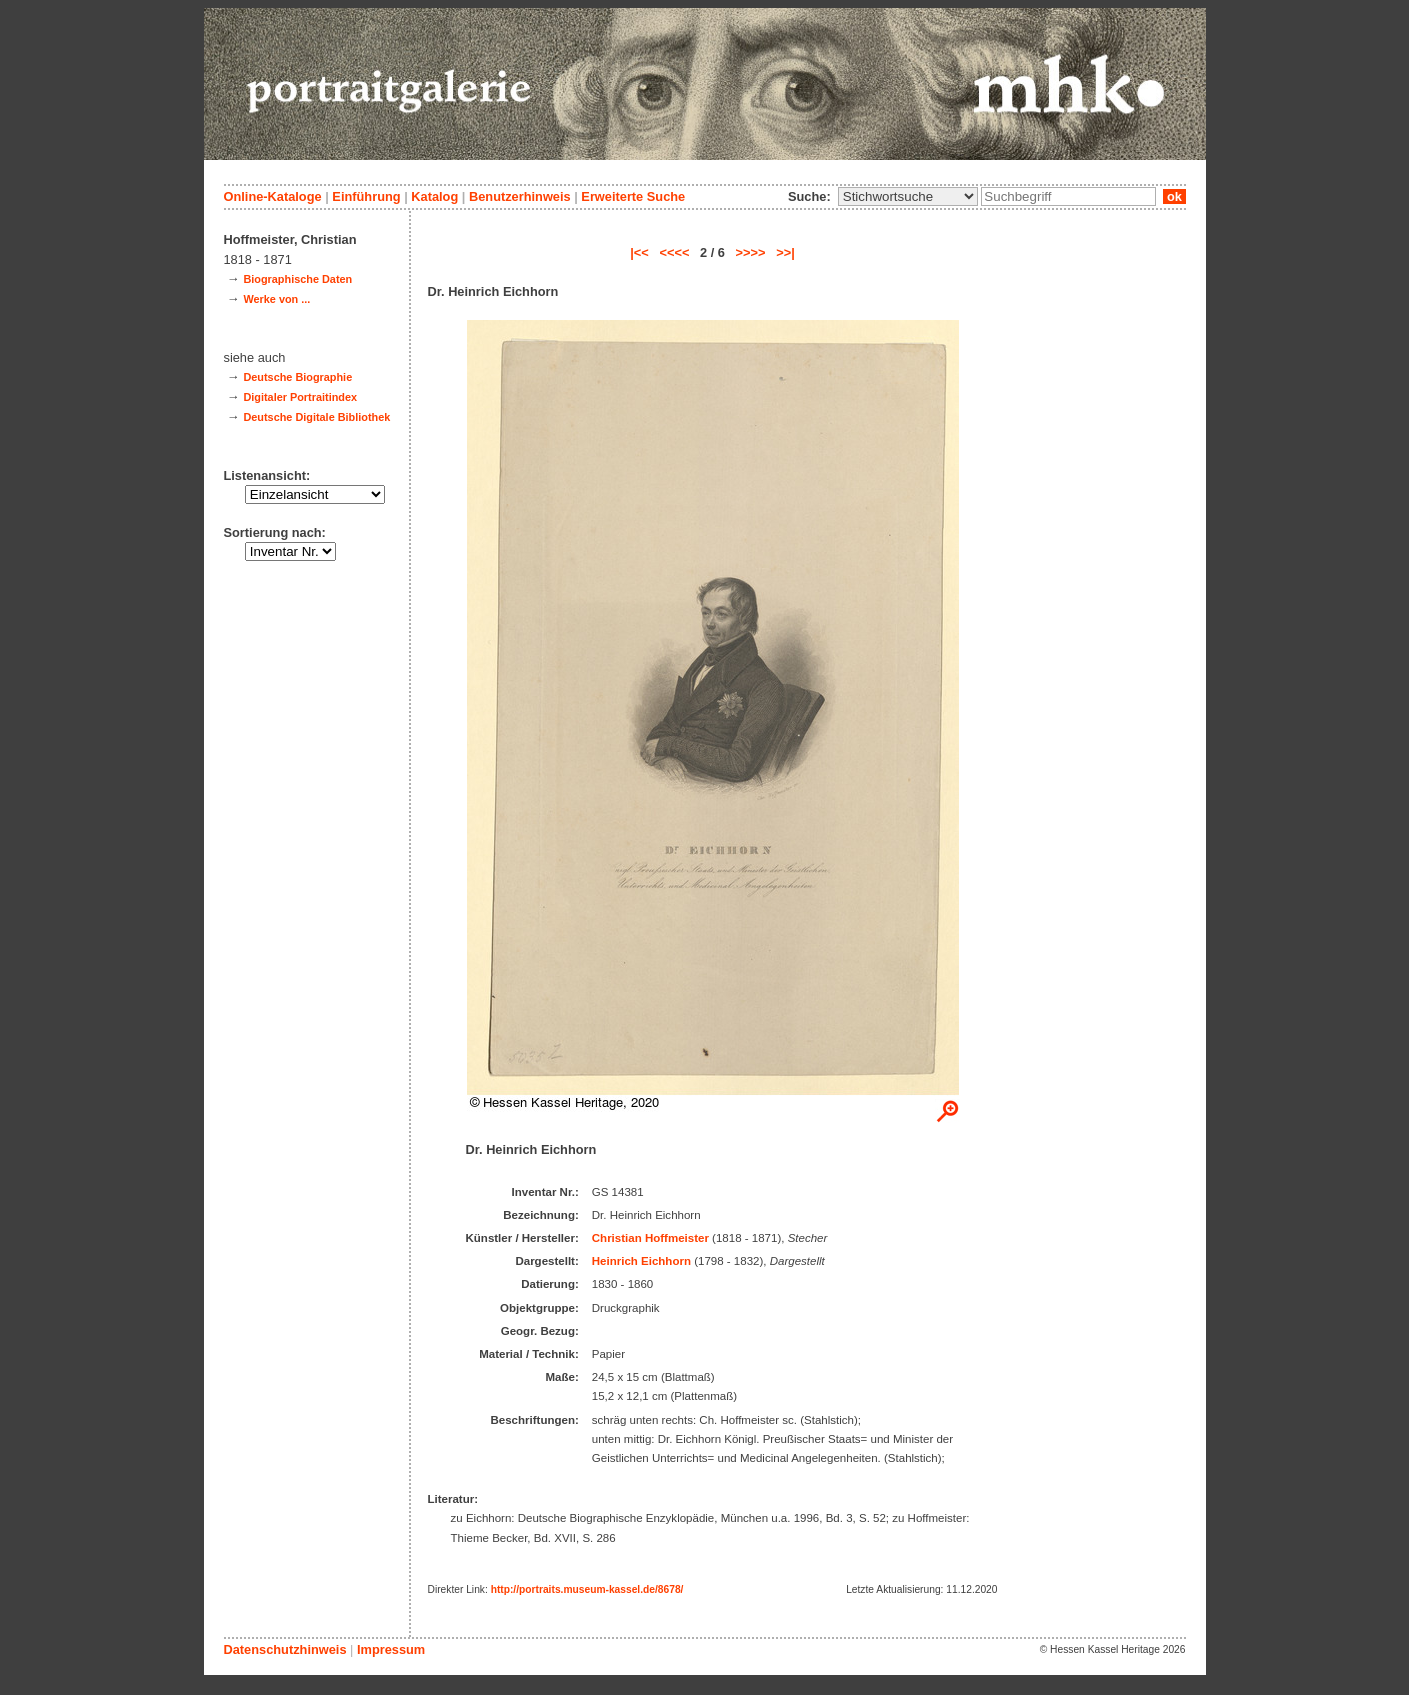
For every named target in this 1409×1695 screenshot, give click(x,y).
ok (1174, 196)
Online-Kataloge (273, 196)
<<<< (674, 252)
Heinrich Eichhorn (641, 1261)
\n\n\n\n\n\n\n (908, 196)
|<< (639, 252)
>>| (785, 252)
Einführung (366, 196)
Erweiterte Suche (633, 196)
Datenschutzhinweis (285, 1649)
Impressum (391, 1649)
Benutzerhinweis (520, 196)
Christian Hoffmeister (650, 1238)
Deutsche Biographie (297, 377)
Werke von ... (276, 299)
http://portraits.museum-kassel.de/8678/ (587, 1589)
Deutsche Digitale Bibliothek (316, 417)
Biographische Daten (297, 279)
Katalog (434, 196)
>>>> (751, 252)
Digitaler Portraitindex (300, 397)
